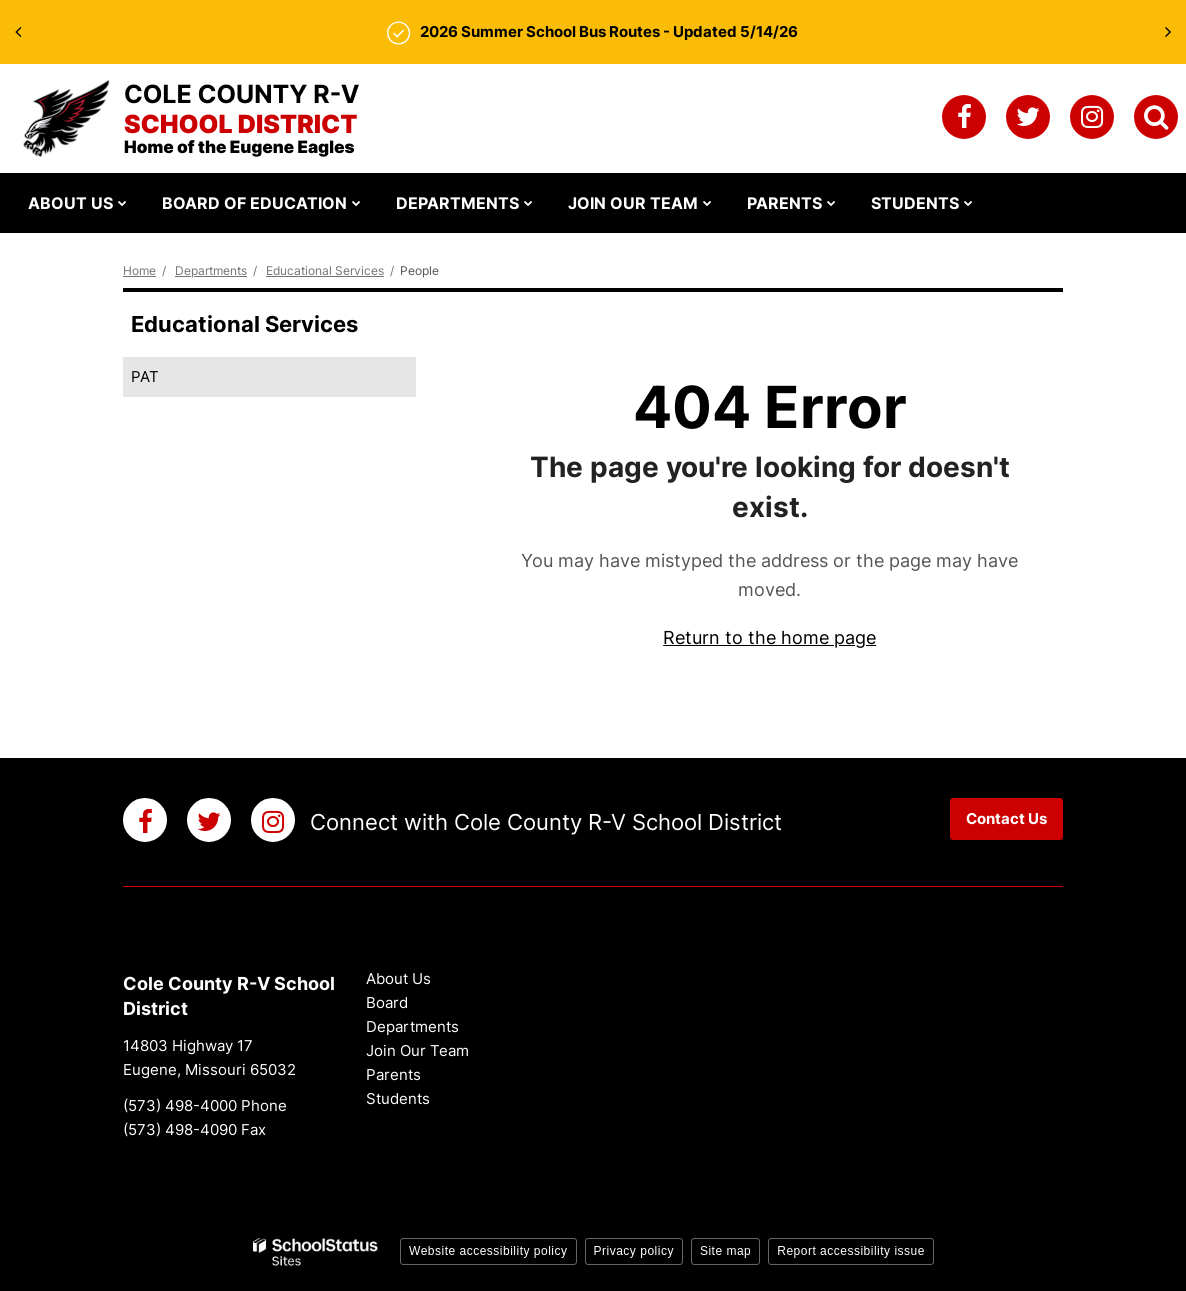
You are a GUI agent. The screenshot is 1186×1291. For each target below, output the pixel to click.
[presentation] (18, 32)
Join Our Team (417, 1050)
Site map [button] (725, 1251)
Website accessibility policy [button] (488, 1251)
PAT (145, 376)
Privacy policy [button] (634, 1251)
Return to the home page (769, 637)
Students (398, 1098)
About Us (398, 978)
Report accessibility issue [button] (851, 1251)
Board (387, 1002)
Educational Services (325, 270)
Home (139, 270)
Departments (211, 270)
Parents (393, 1074)
